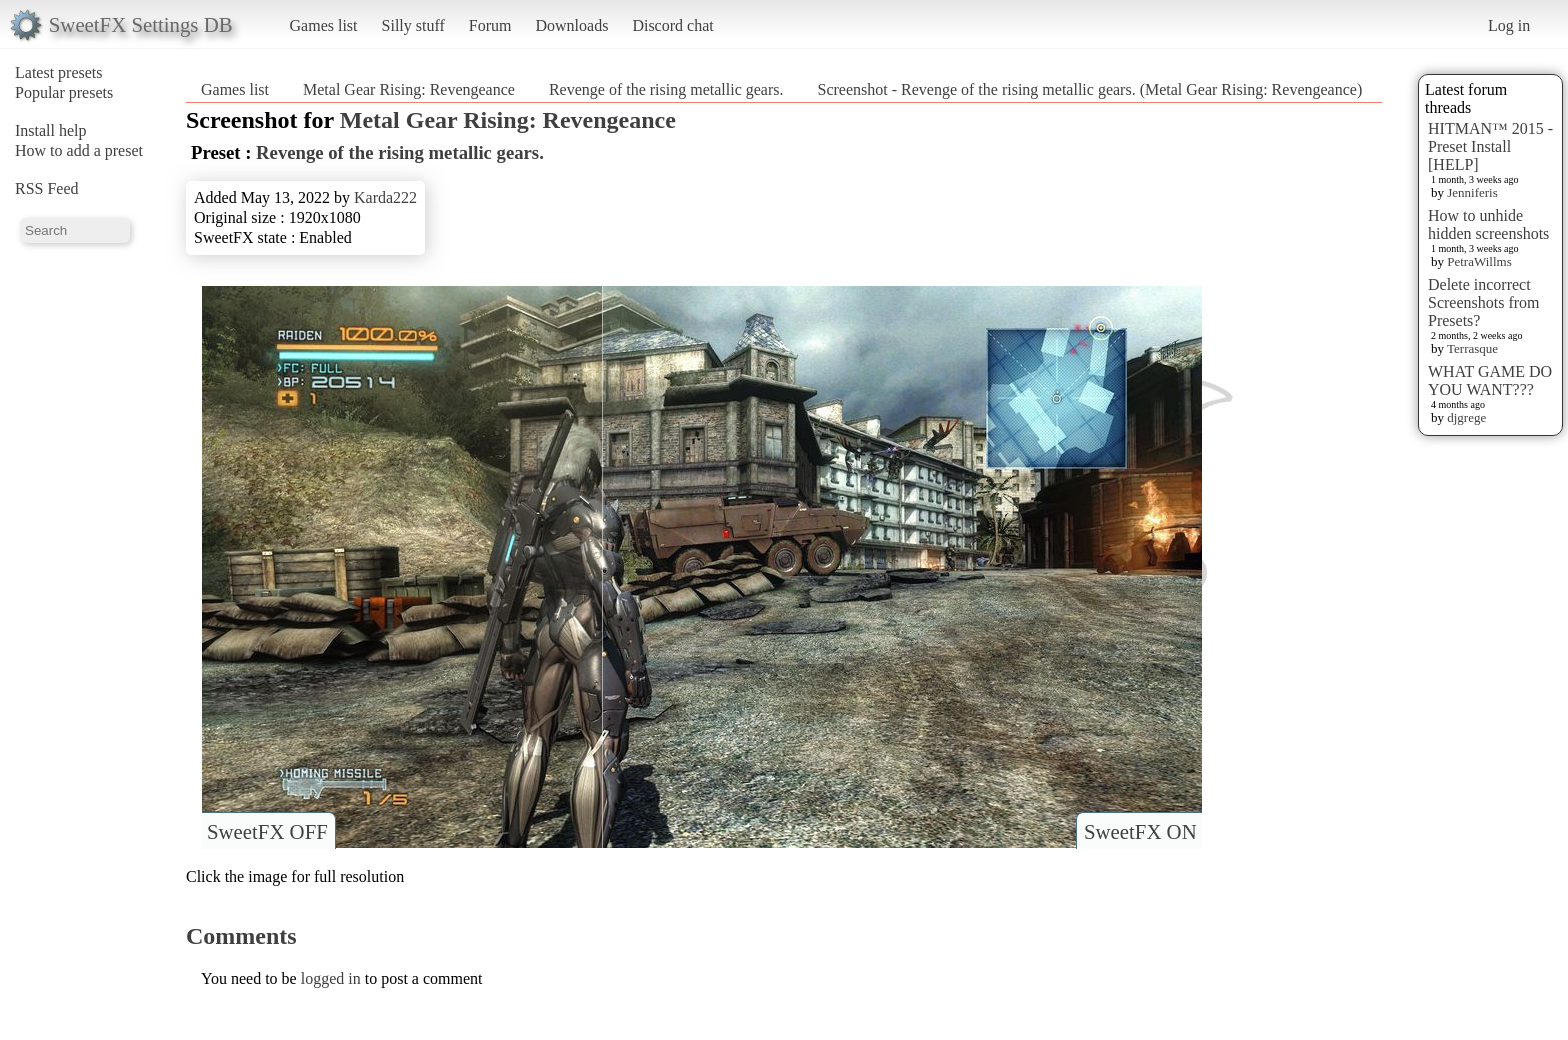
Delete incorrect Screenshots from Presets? (1484, 302)
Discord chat (672, 25)
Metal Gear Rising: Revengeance (409, 89)
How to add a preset (79, 150)
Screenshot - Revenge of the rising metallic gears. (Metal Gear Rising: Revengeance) (1090, 89)
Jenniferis (1472, 192)
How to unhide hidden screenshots (1488, 224)
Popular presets (64, 92)
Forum (490, 25)
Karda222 (385, 197)
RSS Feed (47, 188)
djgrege (1466, 417)
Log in (1509, 25)
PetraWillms (1479, 261)
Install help (51, 130)
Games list (324, 25)
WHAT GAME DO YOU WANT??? (1490, 380)
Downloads (571, 25)
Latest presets (59, 72)
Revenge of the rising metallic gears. (666, 89)
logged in (331, 978)
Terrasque (1472, 348)
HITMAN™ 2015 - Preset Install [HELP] (1490, 146)
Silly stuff (413, 25)
